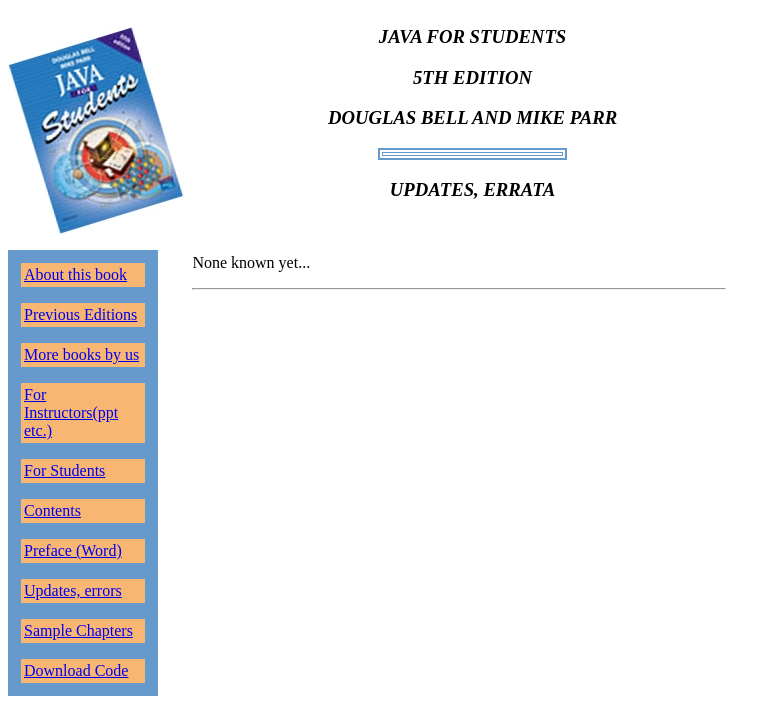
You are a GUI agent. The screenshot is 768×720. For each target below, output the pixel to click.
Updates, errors (73, 590)
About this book (75, 274)
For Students (64, 470)
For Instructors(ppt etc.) (71, 412)
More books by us (81, 354)
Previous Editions (80, 314)
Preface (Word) (73, 550)
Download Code (76, 670)
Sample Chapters (78, 630)
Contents (52, 510)
